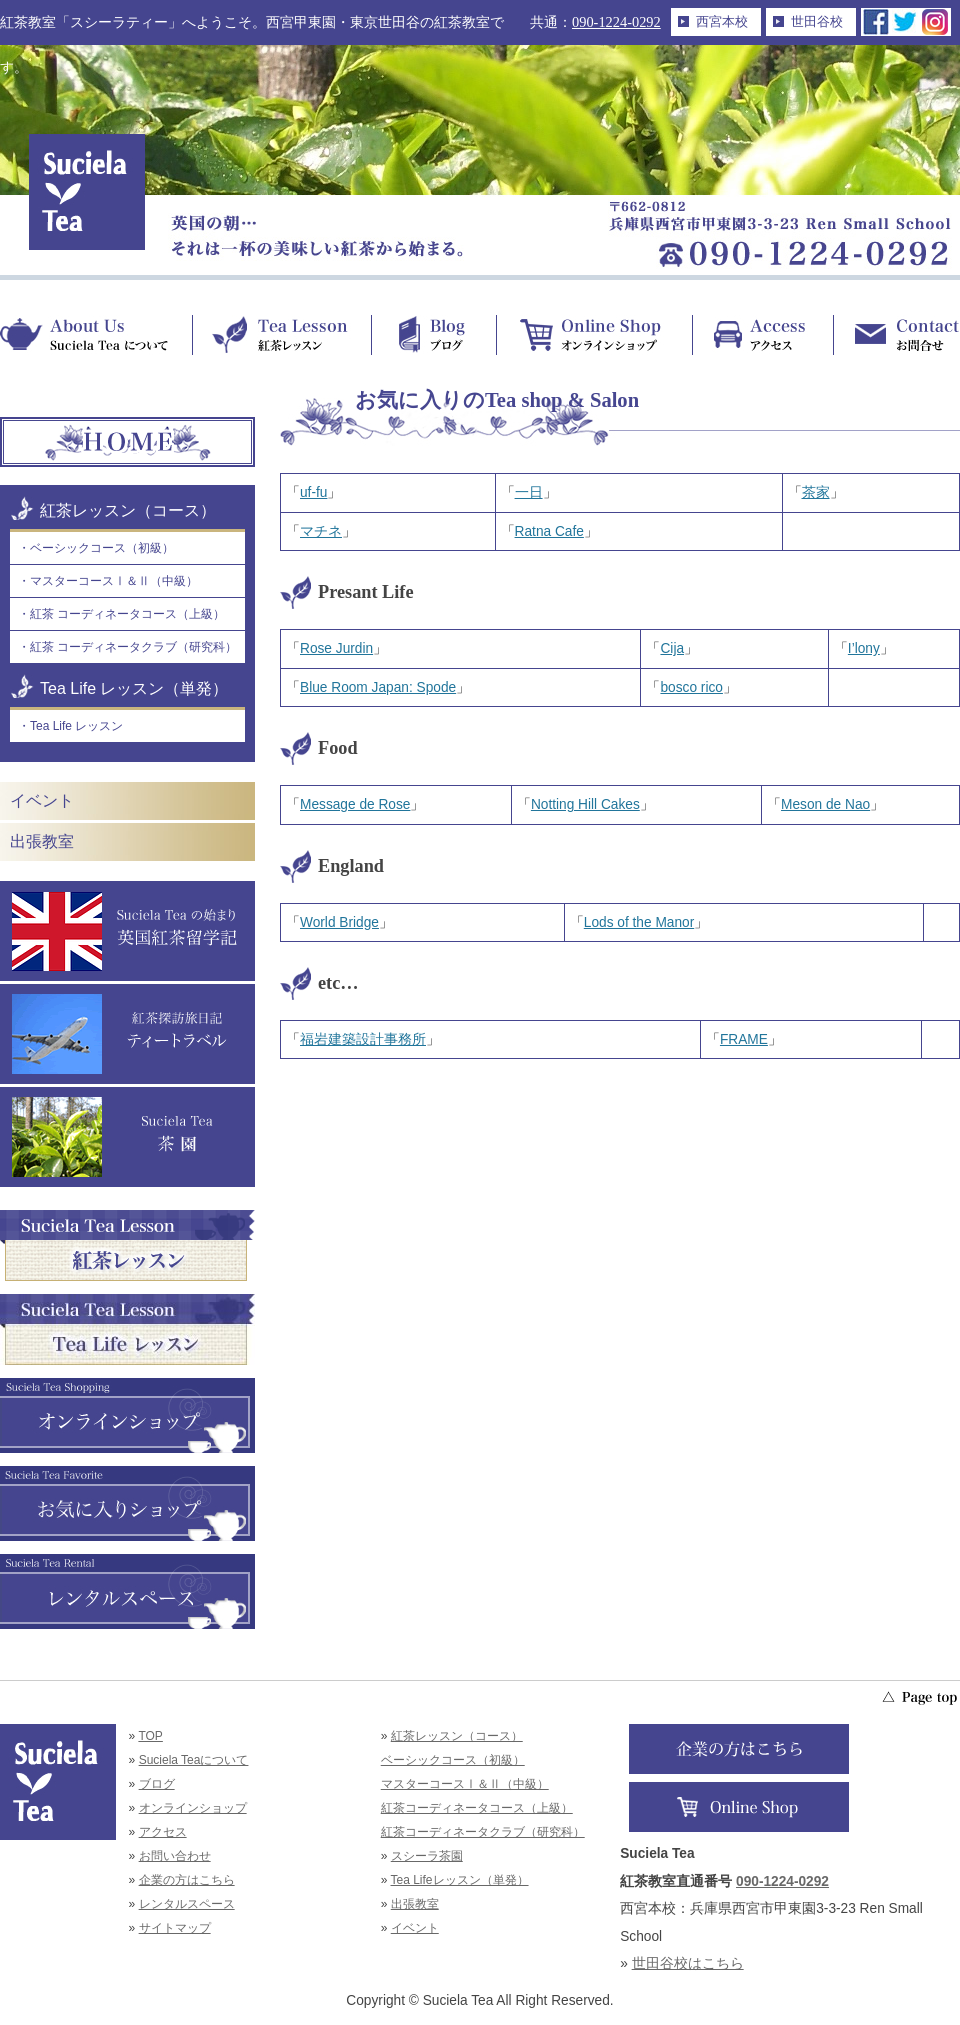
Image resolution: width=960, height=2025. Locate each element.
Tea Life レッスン (76, 726)
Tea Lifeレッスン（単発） (460, 1880)
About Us (96, 335)
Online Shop (594, 335)
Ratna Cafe (549, 531)
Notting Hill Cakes (585, 804)
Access (762, 335)
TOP (150, 1736)
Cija (672, 648)
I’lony (864, 648)
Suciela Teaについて (194, 1760)
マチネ (321, 531)
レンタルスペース (187, 1904)
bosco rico (691, 687)
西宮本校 (722, 21)
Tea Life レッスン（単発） (134, 688)
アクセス (163, 1832)
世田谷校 (817, 21)
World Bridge (339, 922)
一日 (529, 492)
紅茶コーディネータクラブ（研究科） (483, 1832)
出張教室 (42, 841)
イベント (42, 800)
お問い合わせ (175, 1856)
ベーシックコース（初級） (102, 548)
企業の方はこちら (187, 1880)
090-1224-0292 (616, 22)
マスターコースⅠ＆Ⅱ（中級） (114, 581)
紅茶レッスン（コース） (128, 510)
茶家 (816, 492)
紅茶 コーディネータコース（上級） (127, 614)
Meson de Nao (825, 804)
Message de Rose (355, 804)
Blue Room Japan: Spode (378, 687)
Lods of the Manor (639, 922)
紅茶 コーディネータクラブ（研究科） (133, 647)
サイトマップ (175, 1928)
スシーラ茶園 (427, 1856)
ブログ (157, 1784)
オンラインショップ (193, 1808)
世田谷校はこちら (688, 1963)
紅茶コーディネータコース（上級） (477, 1808)
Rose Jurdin (336, 648)
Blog (433, 335)
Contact (896, 335)
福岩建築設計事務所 (363, 1039)
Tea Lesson (281, 335)
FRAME (744, 1039)
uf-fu (313, 492)
